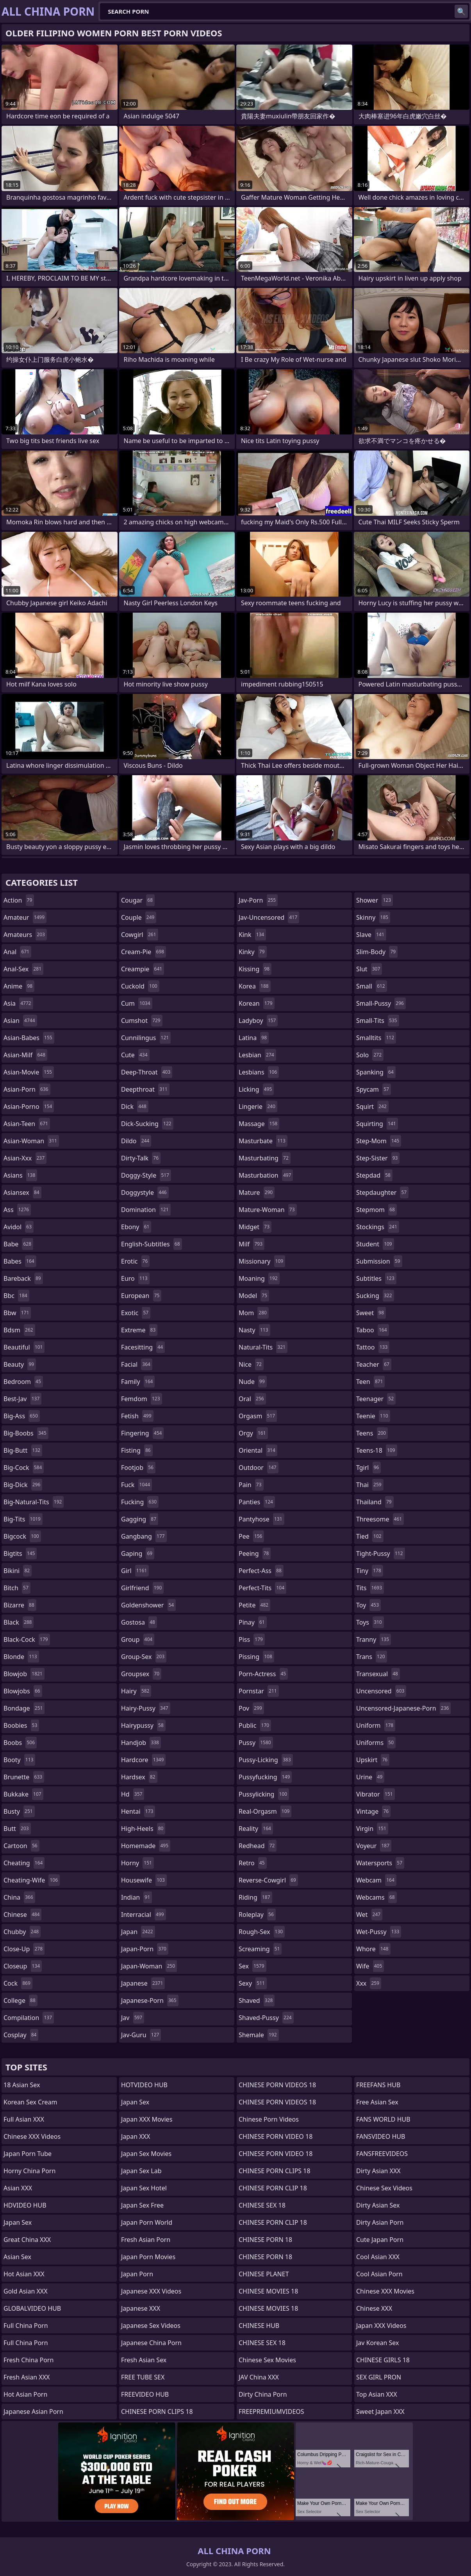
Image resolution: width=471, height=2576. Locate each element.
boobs (20, 1742)
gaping (137, 1553)
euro (135, 1278)
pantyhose (261, 1519)
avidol (19, 1227)
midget (255, 1227)
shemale (259, 2035)
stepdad (374, 1175)
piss (252, 1639)
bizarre (20, 1605)
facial (136, 1364)
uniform (375, 1725)
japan (138, 1932)
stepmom (376, 1210)
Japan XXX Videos (381, 2325)
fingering (142, 1433)
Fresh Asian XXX (27, 2377)
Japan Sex (18, 2222)
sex (252, 1966)
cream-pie (143, 952)
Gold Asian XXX (26, 2291)
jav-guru (141, 2035)
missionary (262, 1261)
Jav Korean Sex (377, 2342)
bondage (24, 1708)
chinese (22, 1914)
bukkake (23, 1794)
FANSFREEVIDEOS (382, 2153)
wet (369, 1914)
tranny (373, 1639)
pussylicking (264, 1794)
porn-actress (263, 1674)
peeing (255, 1553)
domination (146, 1210)
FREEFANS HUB (378, 2085)
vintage (373, 1811)
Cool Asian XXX (378, 2256)
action (19, 900)
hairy (136, 1691)
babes (20, 1261)
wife (370, 1966)
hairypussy (143, 1725)
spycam (373, 1089)
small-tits (377, 1020)
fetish (137, 1416)
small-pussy (381, 1003)
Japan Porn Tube (28, 2153)
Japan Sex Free (142, 2205)
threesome (380, 1519)
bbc (16, 1295)
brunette (24, 1777)
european (141, 1295)
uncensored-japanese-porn (403, 1708)
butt (17, 1828)
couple (138, 917)
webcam (376, 1880)
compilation (29, 2018)
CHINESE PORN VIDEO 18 (275, 2136)
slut (369, 969)
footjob (138, 1467)
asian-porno (29, 1106)
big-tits (23, 1519)
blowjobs (23, 1691)
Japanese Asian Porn (33, 2411)
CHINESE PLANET (264, 2274)
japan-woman (149, 1966)
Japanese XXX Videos (151, 2291)
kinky (253, 952)
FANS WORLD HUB (383, 2119)
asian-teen (27, 1124)
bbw (17, 1313)
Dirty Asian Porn (379, 2222)
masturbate (263, 1141)
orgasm (258, 1416)
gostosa (139, 1622)
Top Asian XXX (376, 2394)
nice (251, 1364)
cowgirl (139, 934)
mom (254, 1313)
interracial (143, 1914)
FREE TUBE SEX (142, 2377)
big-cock (24, 1467)
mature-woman (268, 1210)
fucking (140, 1502)
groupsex (141, 1674)
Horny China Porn (29, 2171)
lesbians (259, 1072)
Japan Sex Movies (146, 2153)
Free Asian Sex (377, 2102)
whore (373, 1949)
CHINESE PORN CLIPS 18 (157, 2411)
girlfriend (142, 1588)
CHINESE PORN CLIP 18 (273, 2188)
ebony (136, 1227)
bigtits (20, 1553)
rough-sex (262, 1932)
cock (18, 1983)
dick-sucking (147, 1124)
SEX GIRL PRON (378, 2377)
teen (370, 1381)
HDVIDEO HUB (25, 2205)
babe (18, 1244)
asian (20, 1020)
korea (255, 986)
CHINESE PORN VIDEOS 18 (277, 2085)
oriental (258, 1450)
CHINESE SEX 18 (262, 2205)
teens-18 (376, 1450)
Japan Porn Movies (148, 2256)
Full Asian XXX (24, 2119)
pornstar (259, 1691)
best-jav (22, 1399)
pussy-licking (266, 1760)
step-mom (378, 1141)
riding (255, 1897)
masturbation (266, 1175)
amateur (25, 917)
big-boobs (26, 1433)
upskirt (372, 1760)
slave (371, 934)
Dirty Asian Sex (378, 2205)
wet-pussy (378, 1932)
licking (256, 1089)
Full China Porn (26, 2325)
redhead (258, 1846)
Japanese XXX (140, 2308)
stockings (377, 1227)
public (255, 1725)
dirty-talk (141, 1158)
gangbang (144, 1536)
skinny (373, 917)
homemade (145, 1846)
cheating (24, 1863)
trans (371, 1657)
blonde (21, 1657)
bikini (18, 1571)
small (371, 986)
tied (370, 1536)
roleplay (257, 1914)
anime (19, 986)
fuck (136, 1485)
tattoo (372, 1347)
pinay (253, 1622)
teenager (376, 1399)
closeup (23, 1966)
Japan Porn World (146, 2222)
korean (257, 1003)
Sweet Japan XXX (380, 2411)
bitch (17, 1588)
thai (370, 1485)
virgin (372, 1828)
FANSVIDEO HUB (380, 2136)
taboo (372, 1330)
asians (20, 1175)
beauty (20, 1364)
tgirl (368, 1467)
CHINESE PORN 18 (265, 2239)
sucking (375, 1295)
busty (19, 1811)
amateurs (25, 934)
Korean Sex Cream (30, 2102)
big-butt (23, 1450)
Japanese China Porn (151, 2342)
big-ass (22, 1416)
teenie (373, 1416)
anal (17, 952)
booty (19, 1760)
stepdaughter (382, 1192)
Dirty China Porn (263, 2394)
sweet (371, 1313)
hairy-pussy (145, 1708)
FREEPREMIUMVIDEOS (271, 2411)
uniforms (376, 1742)
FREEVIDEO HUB (145, 2394)
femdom (141, 1399)
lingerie (258, 1106)
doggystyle (145, 1192)
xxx (368, 1983)
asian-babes (29, 1038)
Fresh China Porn (29, 2360)
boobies (21, 1725)
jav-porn (258, 900)
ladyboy (258, 1020)
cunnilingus (146, 1038)
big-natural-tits (34, 1502)
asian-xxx (25, 1158)
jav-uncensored (269, 917)
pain (251, 1485)
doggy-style (146, 1175)
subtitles (376, 1278)
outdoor (258, 1467)
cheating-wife (32, 1880)
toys (370, 1622)
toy (368, 1605)
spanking (376, 1072)
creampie (142, 969)
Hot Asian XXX (24, 2274)
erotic (135, 1261)
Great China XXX (27, 2239)
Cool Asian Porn (379, 2274)
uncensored (381, 1691)
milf (251, 1244)
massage (259, 1124)
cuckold (140, 986)
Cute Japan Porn (379, 2239)
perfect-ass (261, 1571)
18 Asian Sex (22, 2085)
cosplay (21, 2035)
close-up (24, 1949)
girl (135, 1571)
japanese (143, 1983)
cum (136, 1003)
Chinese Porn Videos (269, 2119)
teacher (373, 1364)
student (375, 1244)
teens (372, 1433)
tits (370, 1588)
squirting (377, 1124)
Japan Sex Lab (141, 2171)
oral (252, 1399)
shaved (257, 2000)
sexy (253, 1983)
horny (137, 1863)
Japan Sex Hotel (144, 2188)
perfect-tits (262, 1588)
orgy (253, 1433)
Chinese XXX (374, 2308)
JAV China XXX (259, 2377)
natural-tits (263, 1347)
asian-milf (25, 1055)
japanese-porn (149, 2000)
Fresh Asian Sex (143, 2360)
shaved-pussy (266, 2018)
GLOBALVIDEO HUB (32, 2308)
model (254, 1295)
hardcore (143, 1760)
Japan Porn (137, 2274)
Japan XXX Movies (146, 2119)
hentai (138, 1811)
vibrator (375, 1794)
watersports (380, 1863)
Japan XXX (135, 2136)
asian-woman (31, 1141)
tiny (369, 1571)
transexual (378, 1674)
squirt (372, 1106)
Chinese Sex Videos (384, 2188)
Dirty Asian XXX (378, 2171)
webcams (376, 1897)
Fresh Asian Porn (145, 2239)
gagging (139, 1519)
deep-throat (146, 1072)
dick (134, 1106)
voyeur (373, 1846)
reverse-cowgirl (268, 1880)
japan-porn (144, 1949)
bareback (23, 1278)
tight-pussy (380, 1553)
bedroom (23, 1381)
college (20, 2000)
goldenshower (148, 1605)
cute (135, 1055)
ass (17, 1210)
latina (254, 1038)
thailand (375, 1502)
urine (370, 1777)
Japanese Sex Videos (150, 2325)
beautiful (24, 1347)
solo (370, 1055)
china (19, 1897)
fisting (137, 1450)
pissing (256, 1657)
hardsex (139, 1777)
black (19, 1622)
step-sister (378, 1158)
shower (374, 900)
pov (251, 1708)
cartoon (21, 1846)
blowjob (24, 1674)
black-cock (27, 1639)
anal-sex (23, 969)
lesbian (257, 1055)
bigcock (22, 1536)
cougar (138, 900)
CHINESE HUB (259, 2325)
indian (136, 1897)
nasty (254, 1330)
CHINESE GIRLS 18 (383, 2360)
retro (253, 1863)
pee (251, 1536)
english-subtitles (151, 1244)
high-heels (143, 1828)
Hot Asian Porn (25, 2394)
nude (253, 1381)
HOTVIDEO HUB (144, 2085)
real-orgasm (265, 1811)
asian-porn (27, 1089)
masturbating (265, 1158)
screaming (260, 1949)
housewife (144, 1880)
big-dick (23, 1485)
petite (254, 1605)
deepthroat (145, 1089)
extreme (139, 1330)
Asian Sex (17, 2256)
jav (132, 2018)
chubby (22, 1932)
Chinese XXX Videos (32, 2136)
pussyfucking (265, 1777)
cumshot (141, 1020)
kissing (255, 969)
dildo (136, 1141)
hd (132, 1794)
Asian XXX (18, 2188)
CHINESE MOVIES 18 (268, 2291)
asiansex (22, 1192)
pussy (256, 1742)
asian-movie (29, 1072)
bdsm (19, 1330)
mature (257, 1192)
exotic (135, 1313)
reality (256, 1828)
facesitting (143, 1347)
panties (257, 1502)
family (138, 1381)
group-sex (143, 1657)
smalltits (376, 1038)
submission (379, 1261)
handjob (141, 1742)
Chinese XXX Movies (385, 2291)
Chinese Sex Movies (267, 2360)
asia (18, 1003)
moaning (259, 1278)
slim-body (377, 952)
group (137, 1639)
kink (252, 934)
